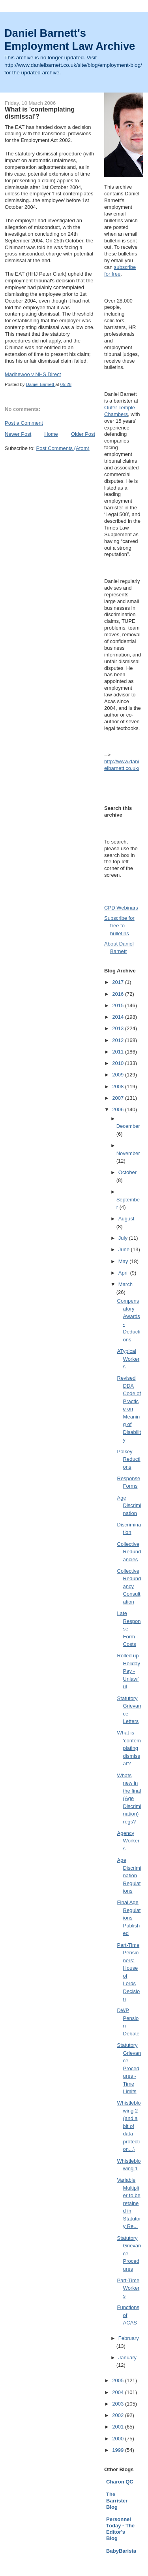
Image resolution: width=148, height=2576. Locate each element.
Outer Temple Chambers (119, 411)
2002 (118, 2415)
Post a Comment (24, 423)
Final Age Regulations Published (129, 1917)
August (126, 1219)
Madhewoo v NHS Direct (33, 374)
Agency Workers (128, 1841)
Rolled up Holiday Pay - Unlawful (128, 1671)
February (128, 2338)
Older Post (83, 434)
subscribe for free (120, 270)
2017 (118, 982)
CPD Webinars (121, 908)
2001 (118, 2427)
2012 (118, 1040)
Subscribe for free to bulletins (119, 925)
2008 (118, 1086)
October (127, 1172)
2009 (118, 1075)
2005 (118, 2380)
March (125, 1284)
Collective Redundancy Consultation (129, 1586)
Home (51, 434)
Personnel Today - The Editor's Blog (120, 2528)
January (127, 2357)
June (124, 1249)
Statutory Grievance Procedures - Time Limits (129, 2068)
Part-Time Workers (128, 2288)
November (128, 1153)
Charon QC (119, 2482)
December (128, 1126)
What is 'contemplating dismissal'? (129, 1748)
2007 (118, 1098)
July (123, 1238)
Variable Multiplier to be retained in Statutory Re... (129, 2203)
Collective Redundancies (129, 1551)
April (124, 1273)
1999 (118, 2450)
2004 (118, 2392)
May (123, 1261)
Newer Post (18, 434)
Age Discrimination (129, 1505)
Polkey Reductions (129, 1459)
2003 (118, 2404)
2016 (118, 994)
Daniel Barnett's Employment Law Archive (69, 39)
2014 (118, 1017)
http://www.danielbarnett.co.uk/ (121, 764)
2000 (118, 2439)
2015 (118, 1005)
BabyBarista (121, 2551)
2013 (118, 1028)
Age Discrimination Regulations (129, 1875)
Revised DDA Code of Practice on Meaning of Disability (129, 1409)
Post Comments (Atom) (63, 448)
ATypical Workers (128, 1358)
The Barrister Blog (116, 2500)
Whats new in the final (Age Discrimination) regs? (129, 1798)
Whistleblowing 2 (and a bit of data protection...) (129, 2126)
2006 (118, 1109)
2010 (118, 1063)
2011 (118, 1052)
